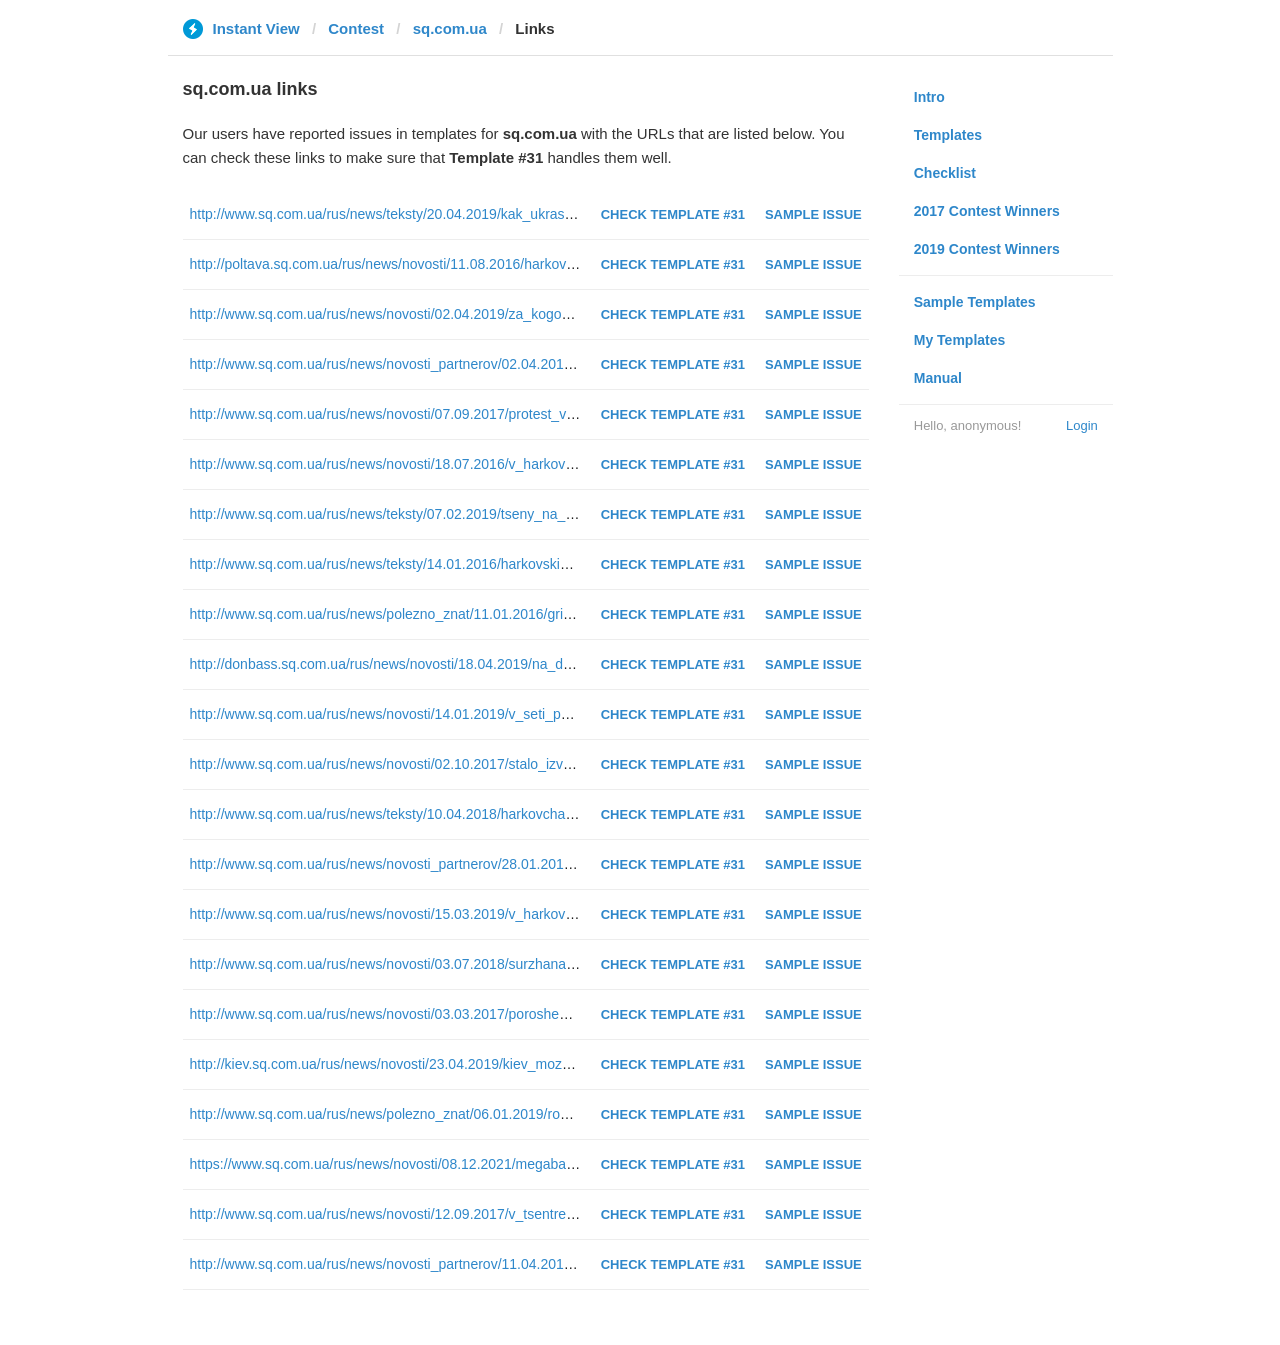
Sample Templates (975, 302)
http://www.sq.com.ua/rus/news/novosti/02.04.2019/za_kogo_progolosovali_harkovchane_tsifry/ (485, 314)
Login (1082, 425)
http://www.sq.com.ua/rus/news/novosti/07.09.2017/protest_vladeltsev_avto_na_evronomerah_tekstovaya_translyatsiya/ (562, 414)
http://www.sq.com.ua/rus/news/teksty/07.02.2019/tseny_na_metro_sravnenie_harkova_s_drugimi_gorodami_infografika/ (564, 514)
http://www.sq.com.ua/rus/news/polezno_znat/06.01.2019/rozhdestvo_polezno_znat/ (450, 1114)
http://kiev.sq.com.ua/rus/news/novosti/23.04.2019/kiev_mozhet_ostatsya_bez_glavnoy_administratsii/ (506, 1064)
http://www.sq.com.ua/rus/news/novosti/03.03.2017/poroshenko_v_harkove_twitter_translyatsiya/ (489, 1014)
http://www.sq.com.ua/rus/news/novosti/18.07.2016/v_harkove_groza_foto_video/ (441, 464)
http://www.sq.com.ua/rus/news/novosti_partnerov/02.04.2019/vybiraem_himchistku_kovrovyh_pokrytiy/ (510, 364)
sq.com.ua (450, 28)
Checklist (945, 173)
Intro (929, 97)
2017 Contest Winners (987, 211)
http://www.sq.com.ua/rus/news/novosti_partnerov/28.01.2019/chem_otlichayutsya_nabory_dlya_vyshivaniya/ (528, 864)
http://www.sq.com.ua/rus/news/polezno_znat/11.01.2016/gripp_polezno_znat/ (432, 614)
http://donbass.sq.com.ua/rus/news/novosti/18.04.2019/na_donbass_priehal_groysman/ (461, 664)
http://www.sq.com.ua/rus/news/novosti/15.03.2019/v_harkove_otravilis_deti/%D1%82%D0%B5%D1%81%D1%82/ (546, 914)
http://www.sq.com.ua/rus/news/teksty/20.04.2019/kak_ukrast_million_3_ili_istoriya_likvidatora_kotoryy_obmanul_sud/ (555, 214)
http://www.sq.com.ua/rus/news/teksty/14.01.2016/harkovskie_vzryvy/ (405, 564)
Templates (948, 135)
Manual (938, 378)
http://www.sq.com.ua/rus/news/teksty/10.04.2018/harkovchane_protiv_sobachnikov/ (451, 814)
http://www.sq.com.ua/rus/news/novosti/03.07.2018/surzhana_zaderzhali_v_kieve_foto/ (459, 964)
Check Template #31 (673, 214)
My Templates (960, 340)
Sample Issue (813, 214)
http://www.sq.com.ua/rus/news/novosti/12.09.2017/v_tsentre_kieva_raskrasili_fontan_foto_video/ (491, 1214)
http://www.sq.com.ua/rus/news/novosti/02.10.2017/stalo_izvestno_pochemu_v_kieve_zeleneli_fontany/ (510, 764)
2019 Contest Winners (987, 249)
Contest (356, 28)
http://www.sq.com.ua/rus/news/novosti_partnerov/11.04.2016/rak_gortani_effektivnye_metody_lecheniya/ (517, 1264)
